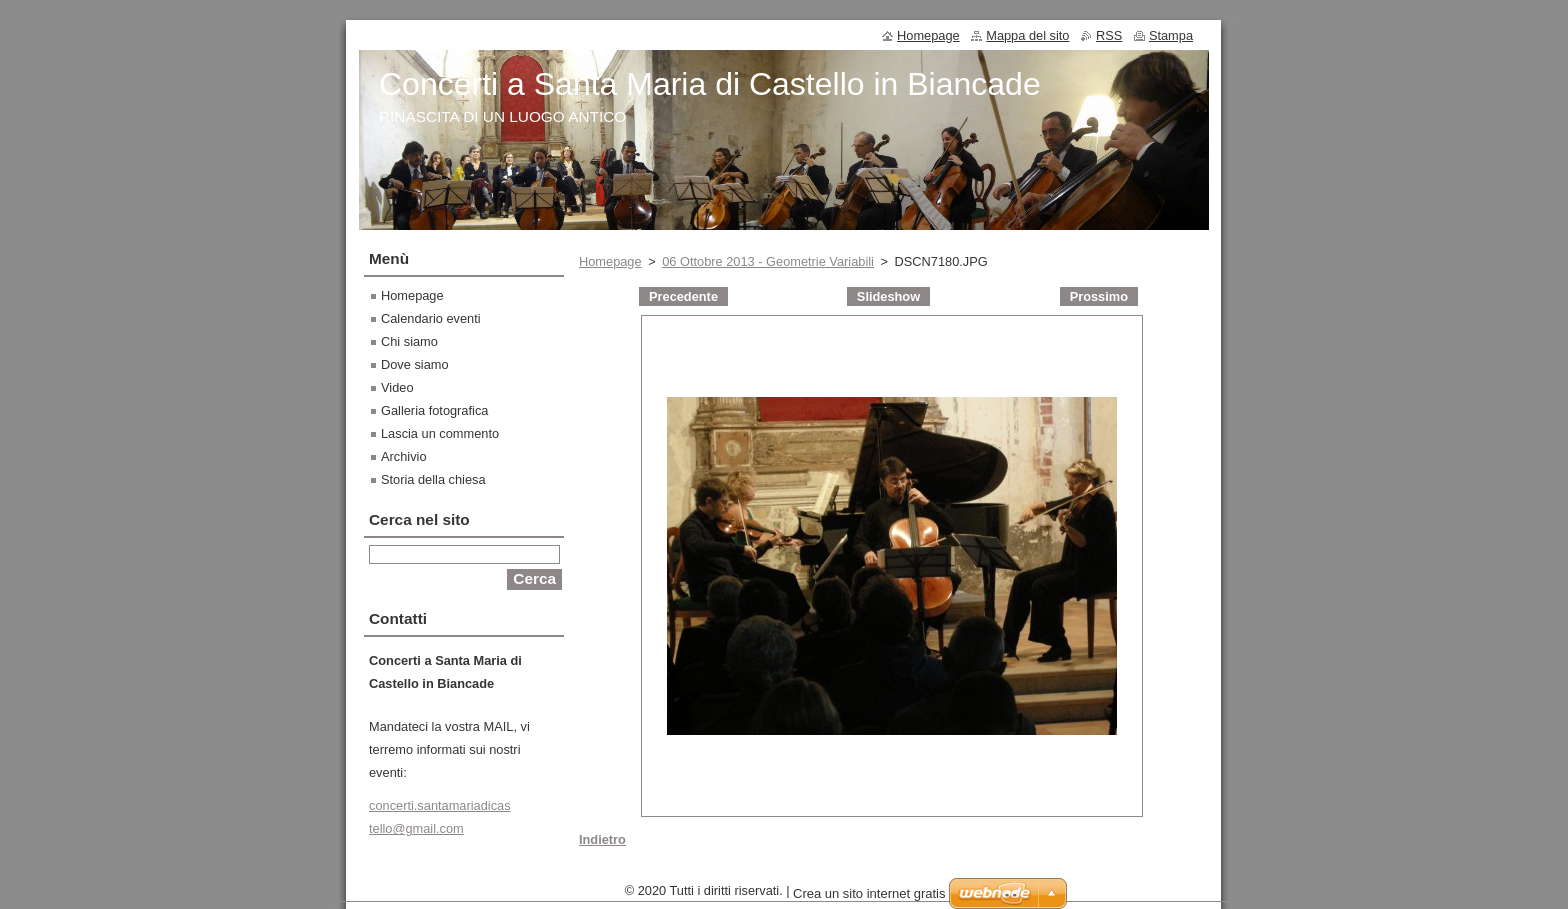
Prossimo (1099, 296)
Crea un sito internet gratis (869, 898)
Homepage (610, 261)
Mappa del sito (1027, 35)
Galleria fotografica (434, 410)
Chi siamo (409, 341)
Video (397, 387)
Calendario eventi (431, 318)
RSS (1109, 35)
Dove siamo (415, 364)
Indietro (602, 839)
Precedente (683, 296)
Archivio (404, 456)
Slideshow (888, 296)
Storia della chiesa (433, 479)
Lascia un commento (440, 433)
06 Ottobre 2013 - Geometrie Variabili (768, 261)
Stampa (1171, 35)
